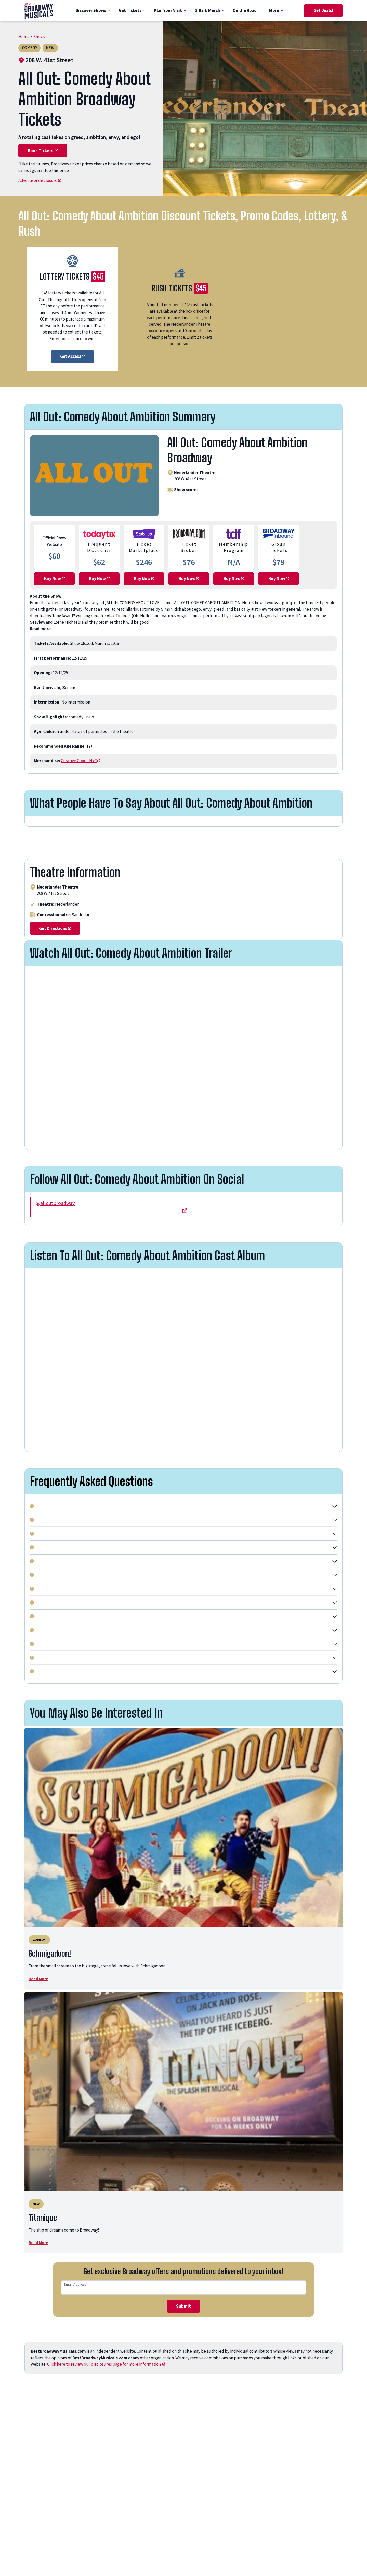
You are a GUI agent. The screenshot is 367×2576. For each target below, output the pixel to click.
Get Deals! (322, 11)
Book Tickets (44, 179)
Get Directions (56, 988)
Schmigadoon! (57, 2029)
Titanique (48, 2293)
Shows (40, 37)
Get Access (72, 401)
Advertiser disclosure (41, 209)
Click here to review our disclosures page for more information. (179, 2449)
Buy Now (54, 623)
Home (24, 37)
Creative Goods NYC (86, 806)
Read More (39, 2054)
